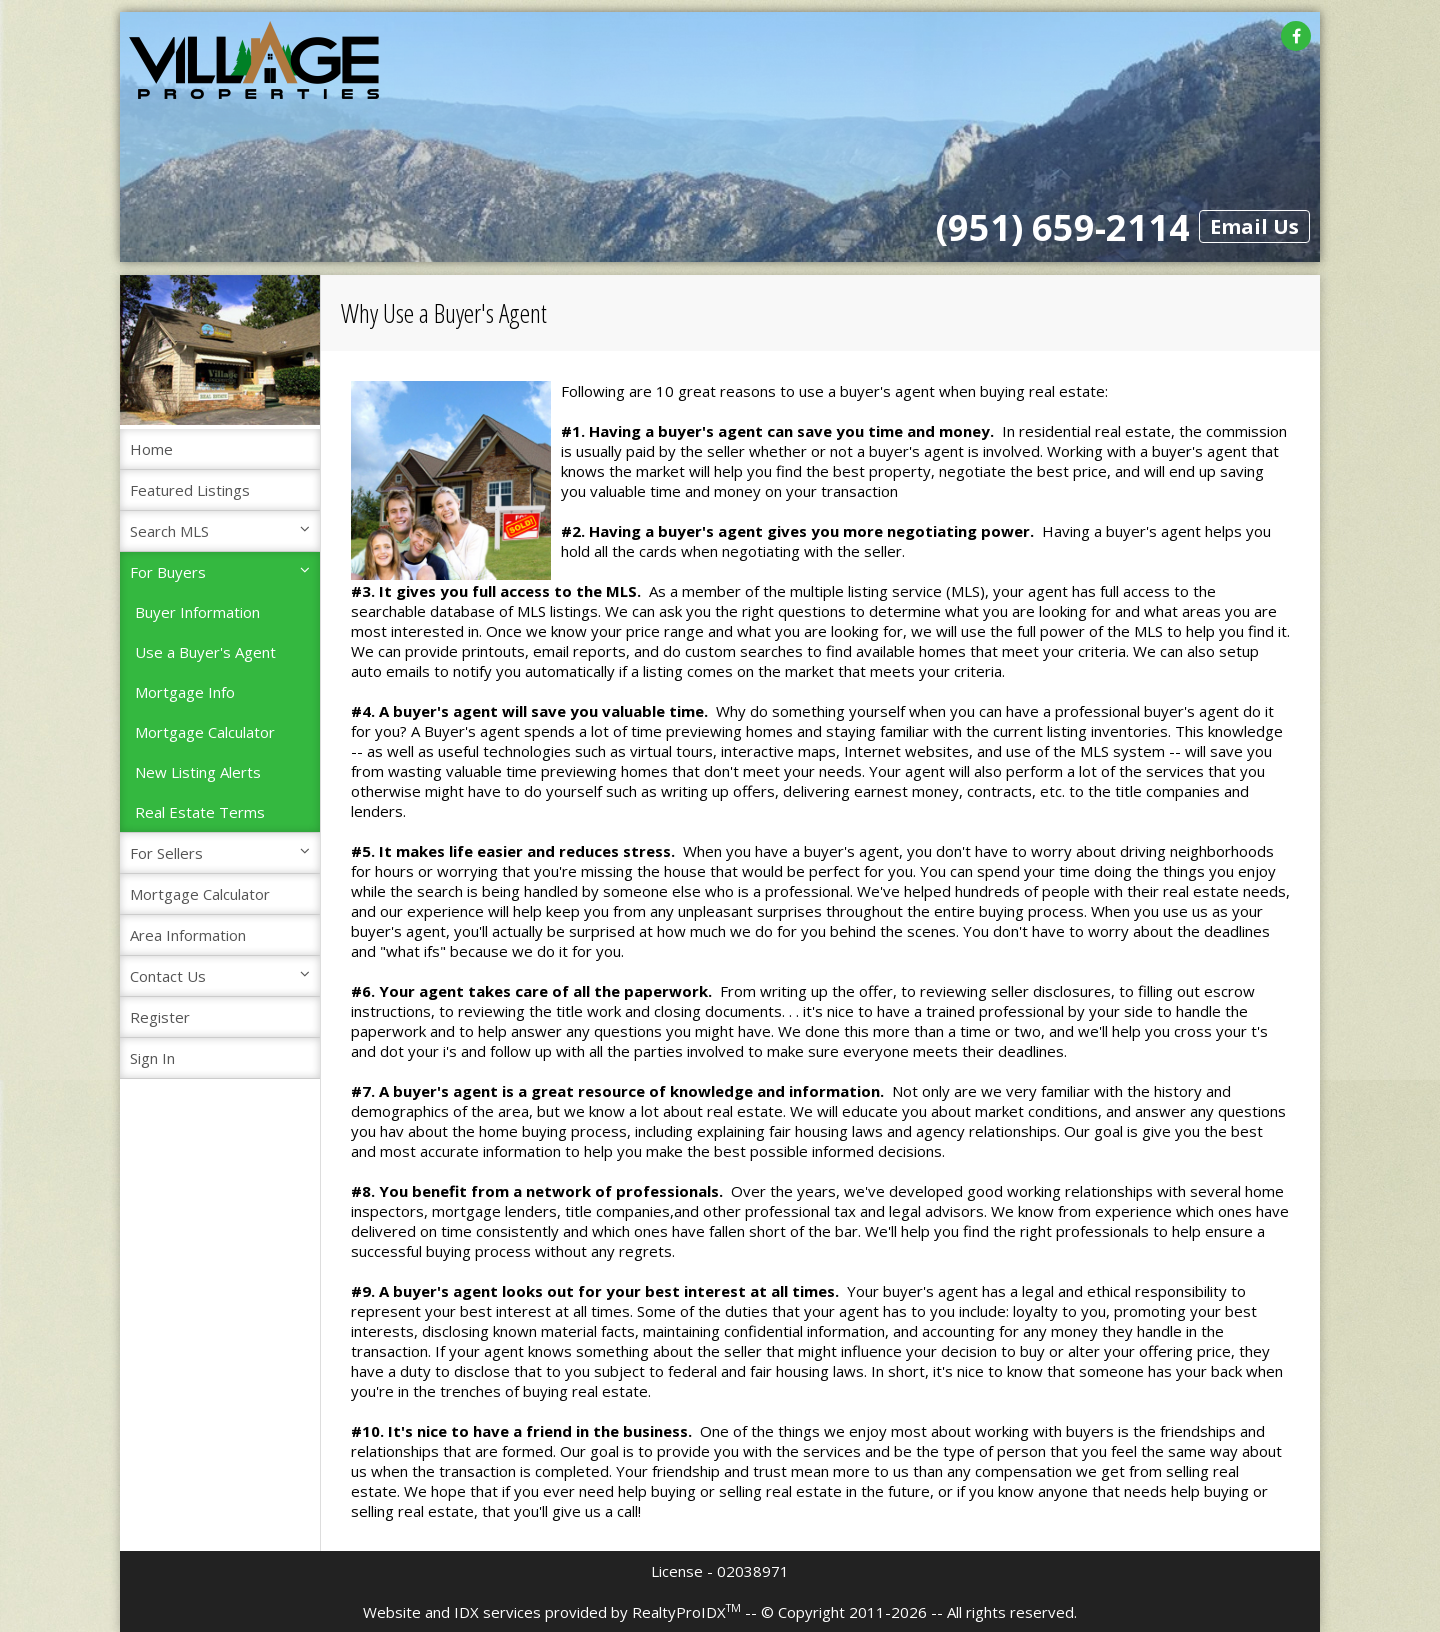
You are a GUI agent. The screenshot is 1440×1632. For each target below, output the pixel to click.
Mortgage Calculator (205, 732)
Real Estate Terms (200, 812)
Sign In (152, 1058)
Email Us (1254, 226)
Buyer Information (197, 612)
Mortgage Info (185, 692)
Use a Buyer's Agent (205, 652)
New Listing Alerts (198, 772)
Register (160, 1017)
